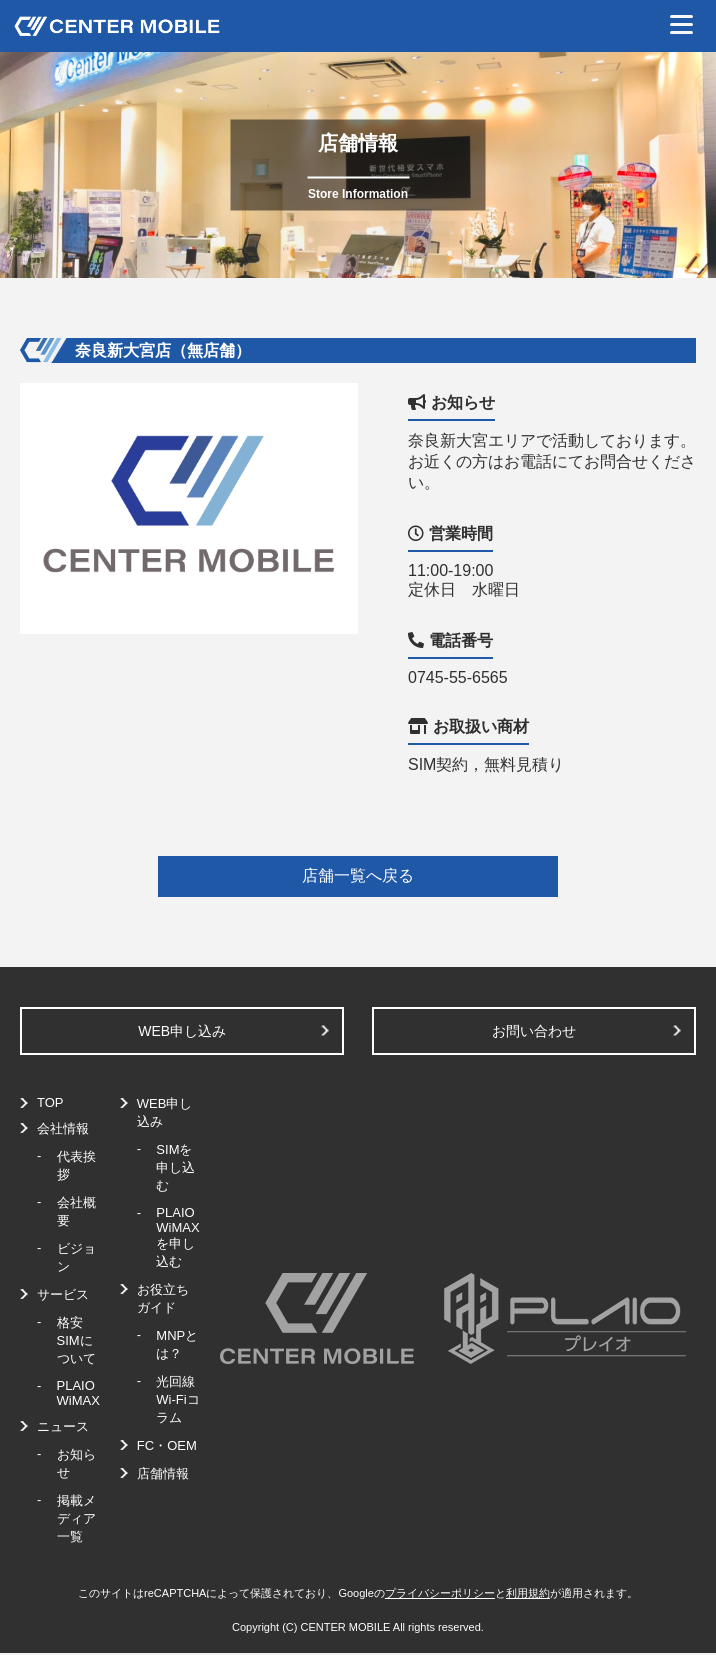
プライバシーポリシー (440, 1593)
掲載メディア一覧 (76, 1518)
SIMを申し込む (175, 1167)
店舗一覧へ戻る (358, 875)
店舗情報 (163, 1473)
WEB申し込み (182, 1031)
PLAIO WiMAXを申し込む (177, 1237)
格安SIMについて (76, 1340)
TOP (50, 1102)
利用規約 (528, 1593)
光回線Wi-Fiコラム (177, 1399)
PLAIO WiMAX (78, 1393)
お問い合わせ (534, 1031)
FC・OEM (167, 1445)
